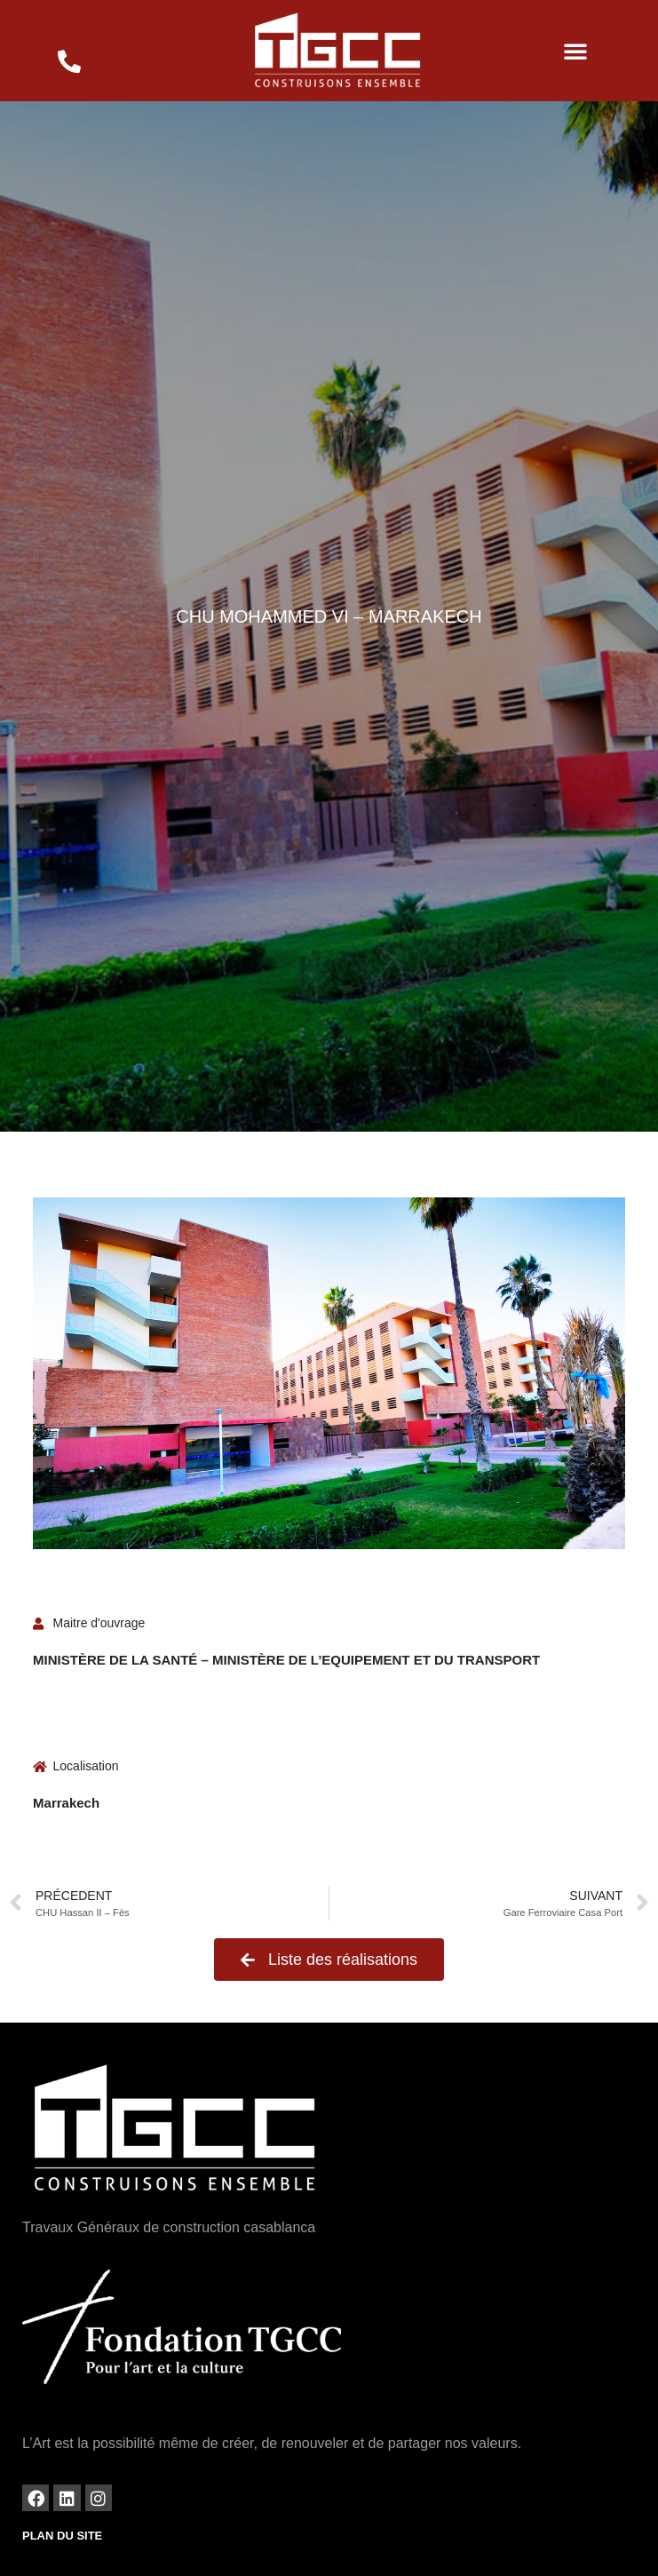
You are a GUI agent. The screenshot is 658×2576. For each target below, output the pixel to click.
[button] (575, 50)
